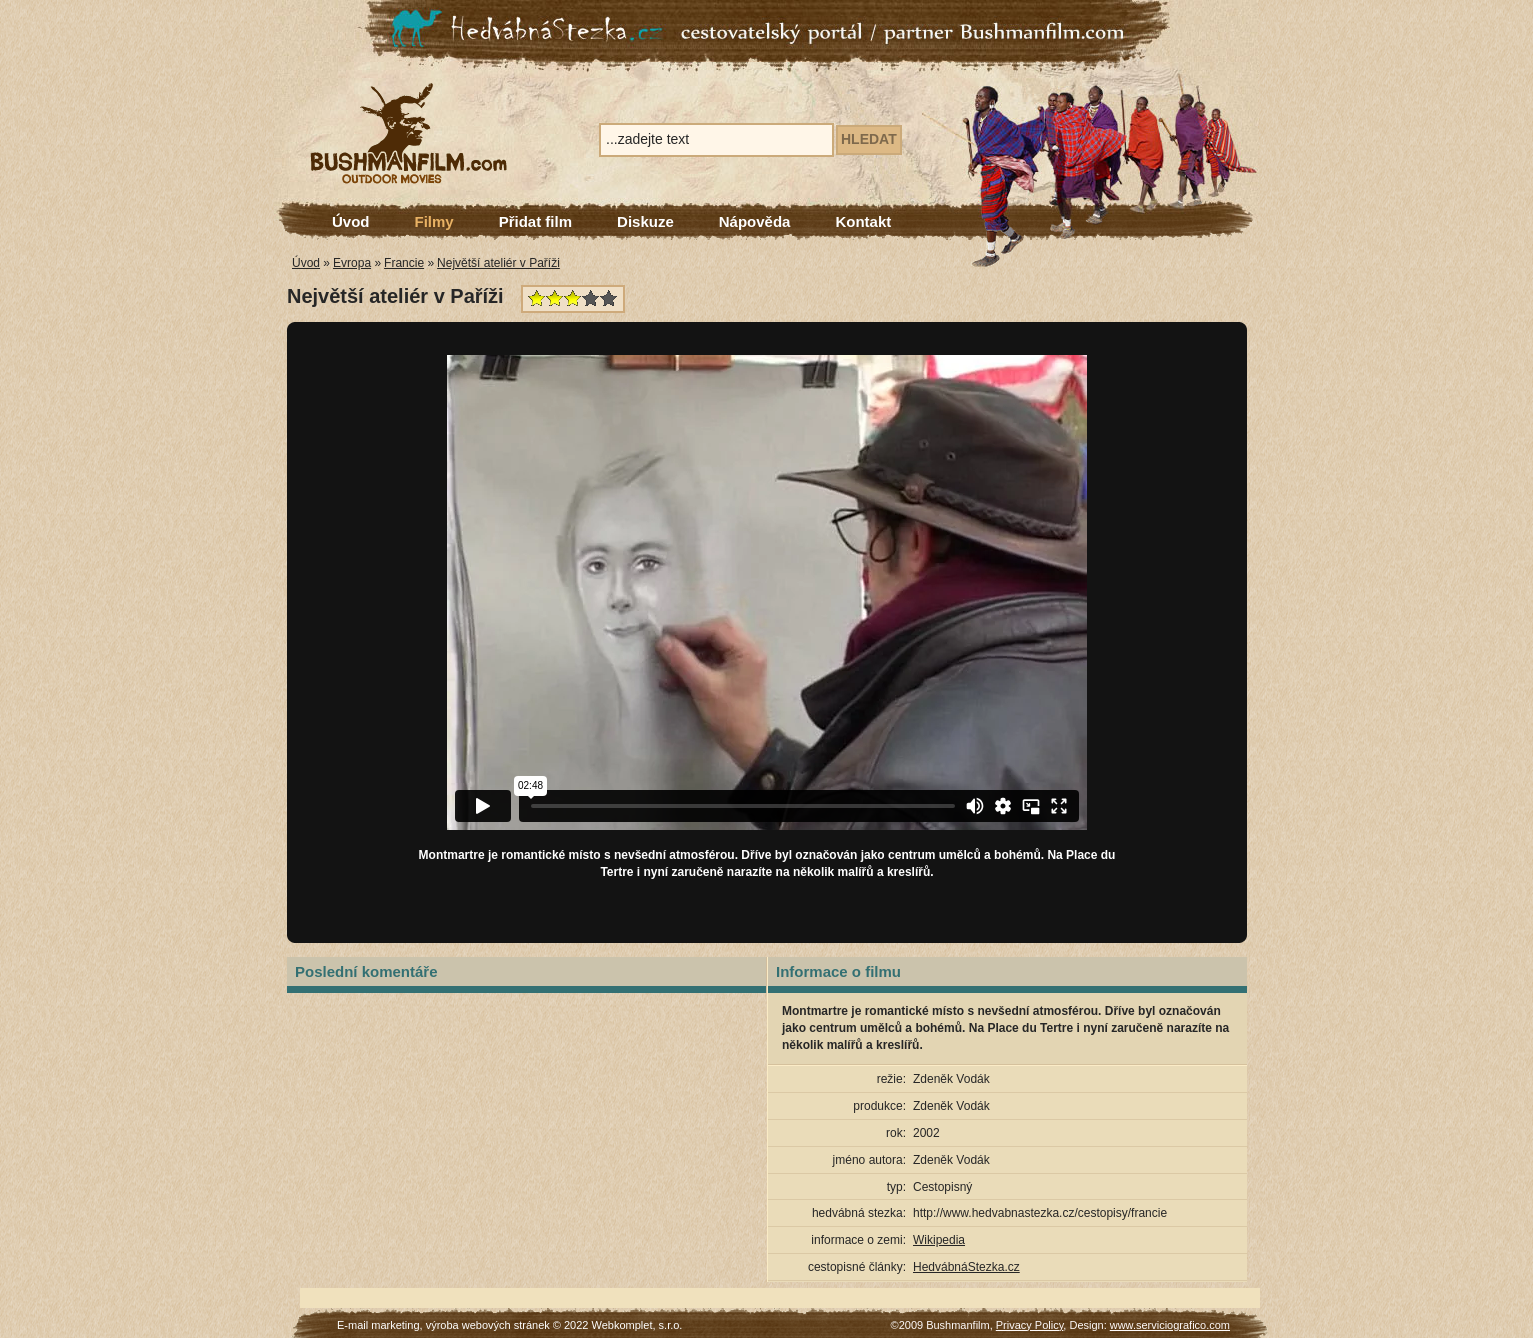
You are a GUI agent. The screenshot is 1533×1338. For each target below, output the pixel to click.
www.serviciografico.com (1170, 1325)
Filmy (434, 221)
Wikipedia (939, 1240)
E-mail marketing (378, 1325)
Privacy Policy (1030, 1325)
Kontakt (863, 221)
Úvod (351, 221)
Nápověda (755, 221)
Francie (404, 263)
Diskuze (645, 221)
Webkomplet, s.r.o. (637, 1325)
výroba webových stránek (488, 1325)
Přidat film (535, 221)
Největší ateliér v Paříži (498, 263)
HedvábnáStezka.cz (966, 1267)
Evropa (352, 263)
